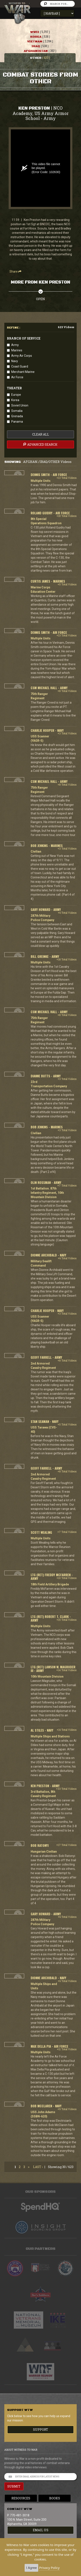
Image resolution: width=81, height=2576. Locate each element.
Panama (17, 421)
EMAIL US (40, 2530)
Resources (20, 2498)
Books (54, 2498)
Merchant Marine (23, 372)
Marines (16, 350)
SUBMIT (14, 2486)
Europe (16, 394)
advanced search (39, 444)
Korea (15, 400)
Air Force (17, 377)
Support (40, 2429)
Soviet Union (19, 405)
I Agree (31, 2568)
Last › (38, 2167)
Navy (14, 361)
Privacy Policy (49, 2567)
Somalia (16, 411)
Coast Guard (19, 366)
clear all (40, 434)
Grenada (17, 416)
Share (15, 271)
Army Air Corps (21, 355)
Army (15, 345)
